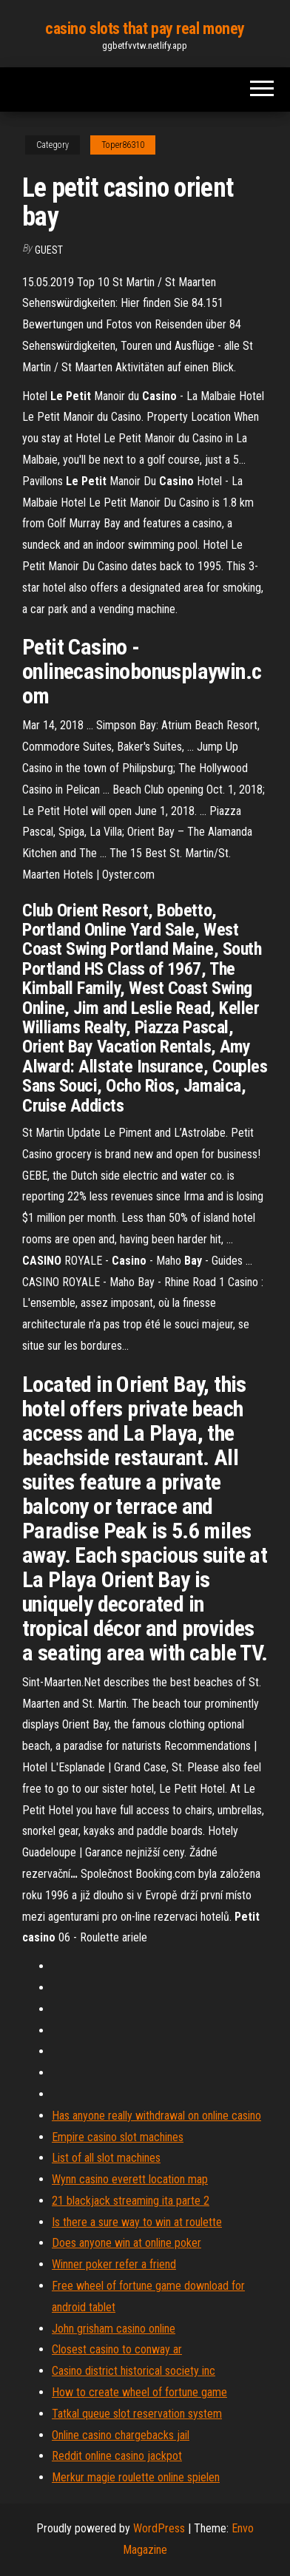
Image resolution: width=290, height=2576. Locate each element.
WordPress (159, 2528)
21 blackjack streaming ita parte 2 (130, 2201)
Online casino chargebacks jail (120, 2435)
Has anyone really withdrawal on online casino (156, 2116)
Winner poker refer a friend (114, 2264)
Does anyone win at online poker (126, 2243)
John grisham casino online (113, 2329)
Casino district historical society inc (133, 2371)
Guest (49, 250)
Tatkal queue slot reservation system (137, 2414)
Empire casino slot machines (117, 2137)
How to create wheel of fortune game (139, 2392)
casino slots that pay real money (145, 28)
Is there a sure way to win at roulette (137, 2222)
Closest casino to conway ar (117, 2349)
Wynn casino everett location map (130, 2179)
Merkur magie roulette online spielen (136, 2477)
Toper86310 (122, 145)
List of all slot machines (106, 2158)
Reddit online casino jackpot (117, 2456)
